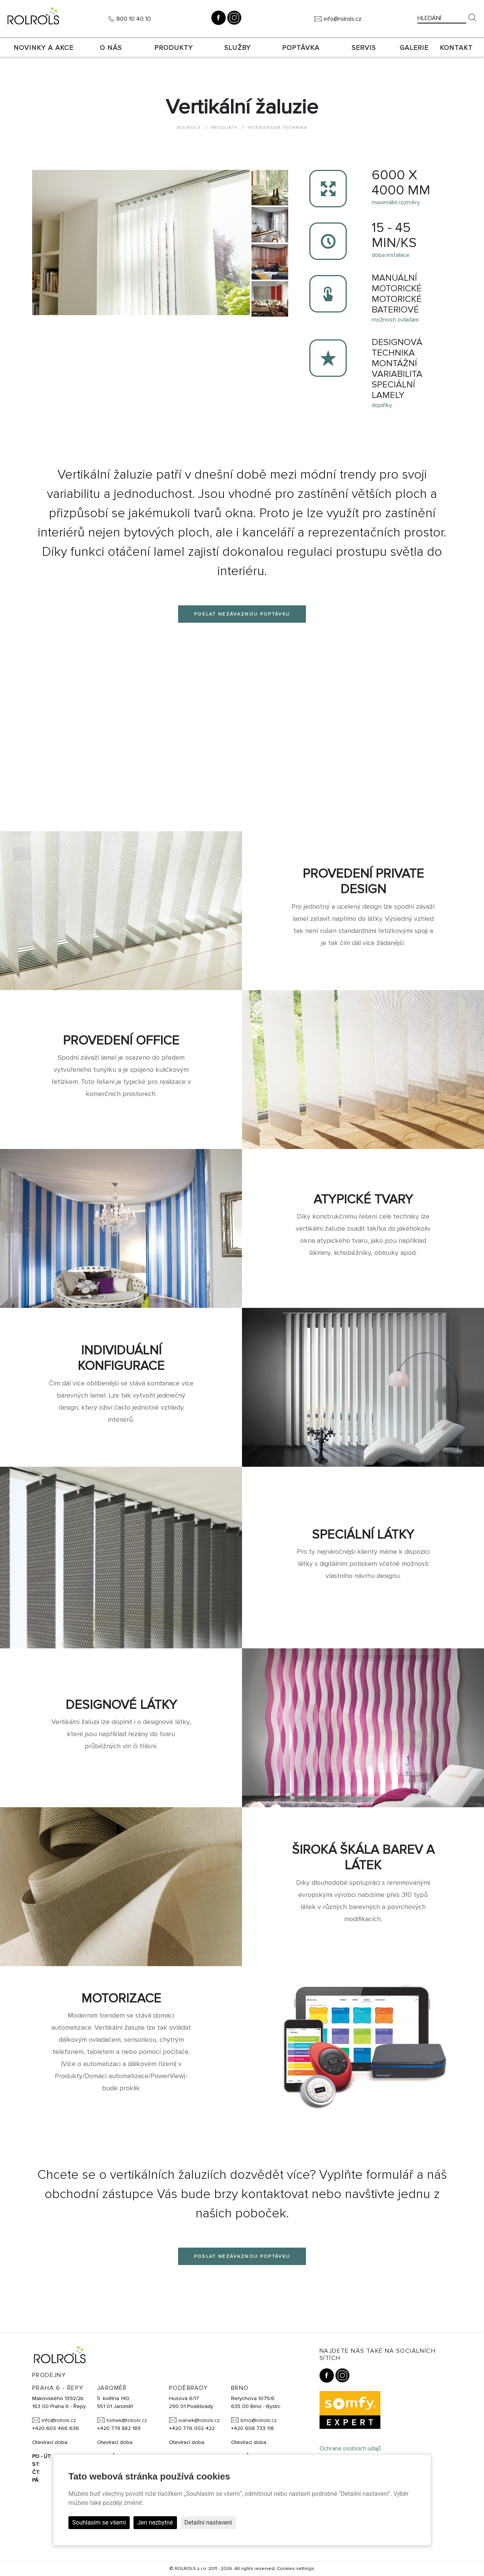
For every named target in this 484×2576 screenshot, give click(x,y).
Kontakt (456, 48)
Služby (237, 48)
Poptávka (301, 48)
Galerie (414, 48)
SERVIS (364, 48)
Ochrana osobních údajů (350, 2448)
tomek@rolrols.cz (127, 2420)
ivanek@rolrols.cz (199, 2420)
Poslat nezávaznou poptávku (242, 614)
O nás (111, 48)
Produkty (173, 48)
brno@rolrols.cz (258, 2420)
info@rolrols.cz (342, 19)
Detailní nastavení (208, 2522)
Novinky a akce (43, 48)
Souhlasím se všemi (99, 2522)
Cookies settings (295, 2568)
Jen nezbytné (155, 2522)
